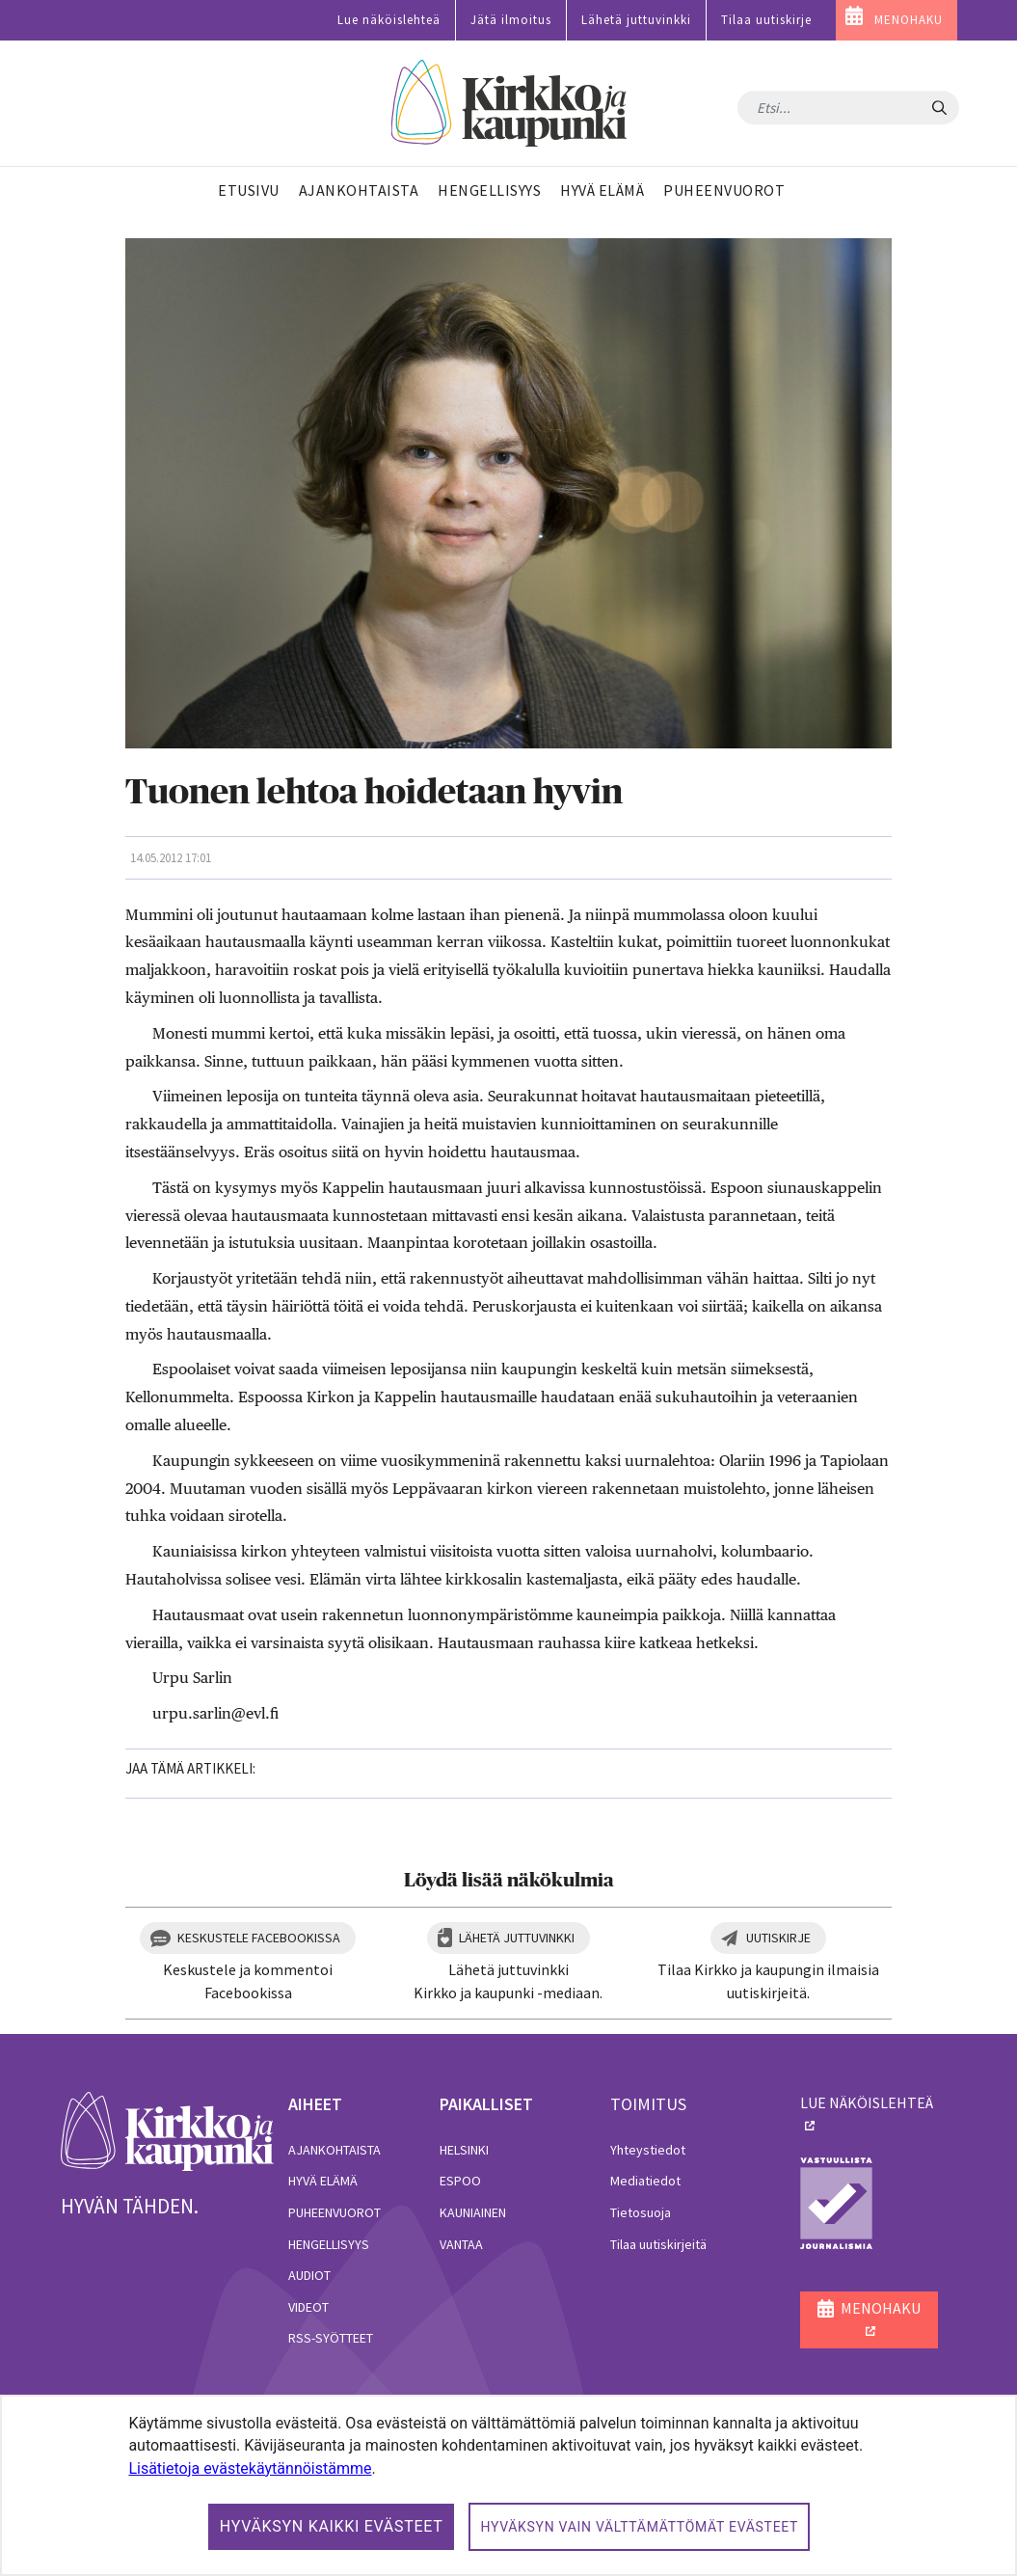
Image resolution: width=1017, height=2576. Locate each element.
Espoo (460, 2180)
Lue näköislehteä (389, 20)
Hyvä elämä (323, 2180)
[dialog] (508, 2485)
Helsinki (464, 2149)
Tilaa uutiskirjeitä (658, 2244)
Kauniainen (473, 2212)
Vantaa (461, 2244)
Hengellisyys (328, 2244)
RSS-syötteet (330, 2337)
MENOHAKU (908, 20)
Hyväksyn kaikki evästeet (331, 2526)
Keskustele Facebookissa (258, 1937)
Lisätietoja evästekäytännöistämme (249, 2468)
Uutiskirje (778, 1937)
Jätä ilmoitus (510, 20)
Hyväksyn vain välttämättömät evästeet (639, 2527)
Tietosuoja (640, 2212)
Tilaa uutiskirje (766, 20)
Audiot (309, 2275)
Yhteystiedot (647, 2149)
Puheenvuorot (334, 2212)
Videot (308, 2307)
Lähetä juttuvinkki (636, 20)
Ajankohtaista (334, 2149)
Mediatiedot (645, 2180)
